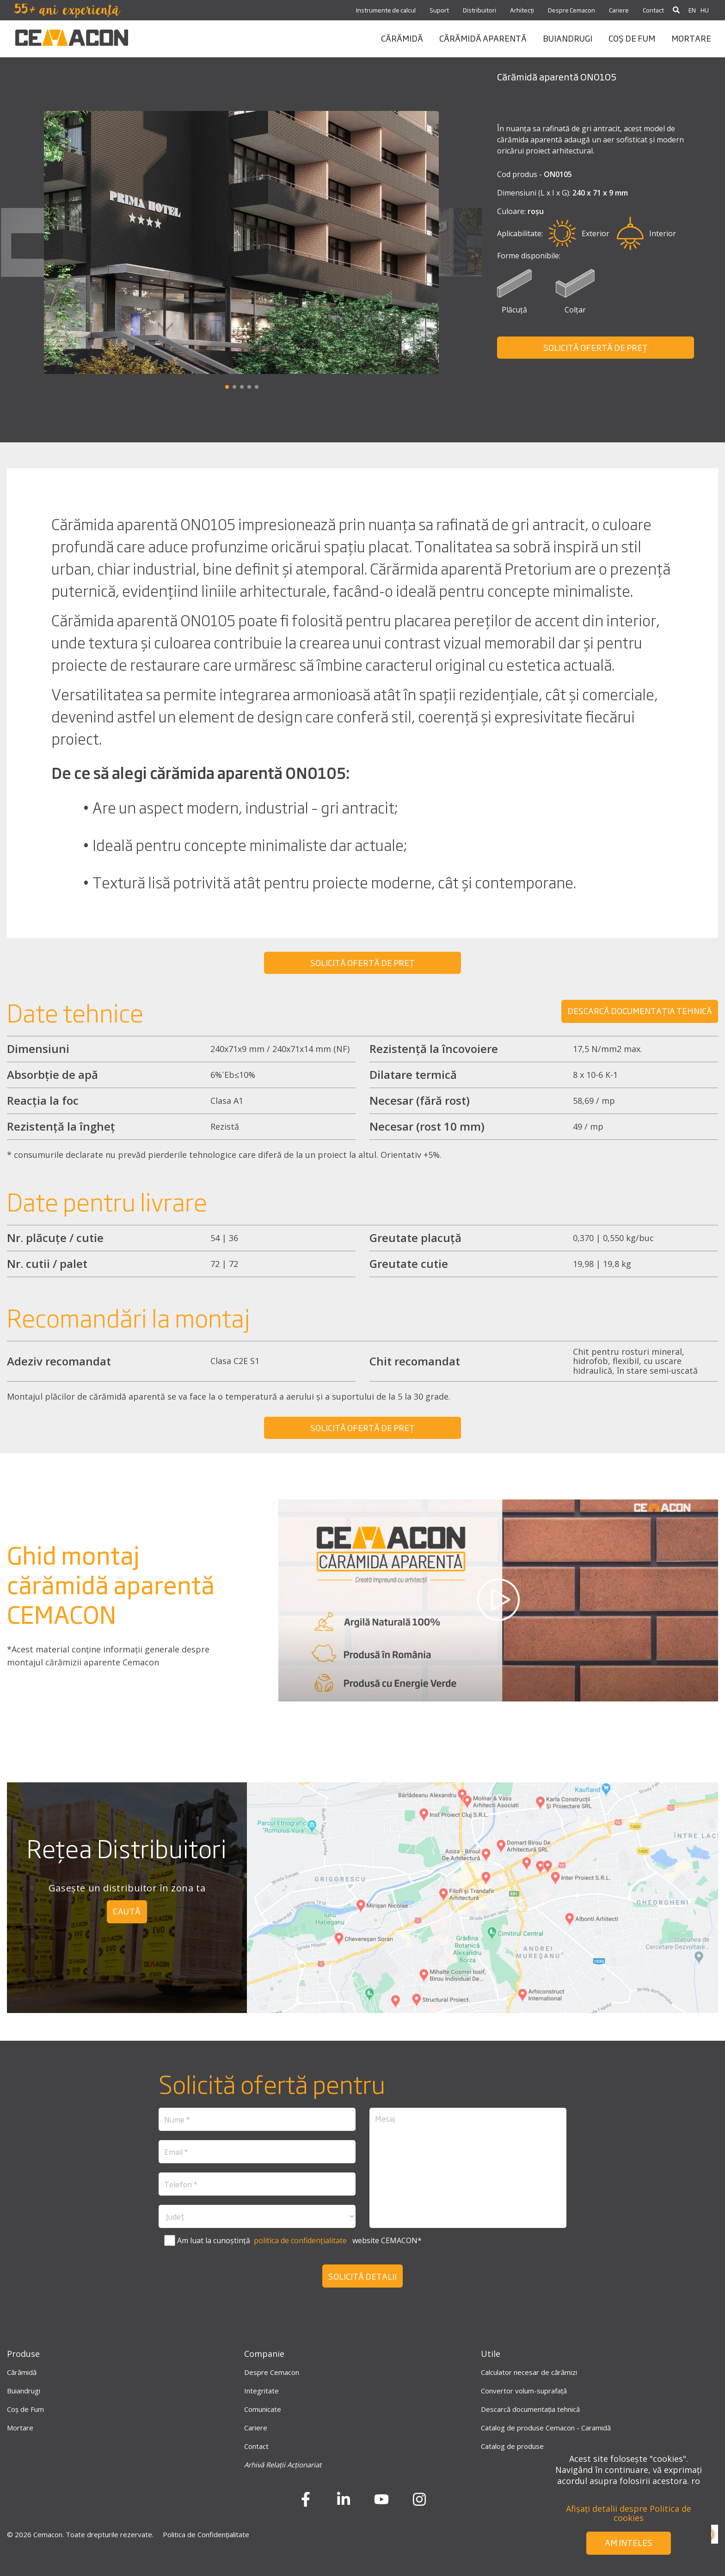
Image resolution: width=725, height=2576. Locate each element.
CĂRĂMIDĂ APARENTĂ (483, 38)
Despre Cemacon (571, 9)
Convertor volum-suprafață (524, 2390)
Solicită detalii (362, 2276)
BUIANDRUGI (567, 38)
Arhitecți (522, 9)
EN (692, 9)
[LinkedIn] (343, 2502)
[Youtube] (381, 2502)
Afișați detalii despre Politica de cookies (628, 2513)
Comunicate (262, 2409)
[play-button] (498, 1600)
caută (127, 1911)
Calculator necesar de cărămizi (529, 2372)
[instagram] (419, 2502)
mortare (691, 38)
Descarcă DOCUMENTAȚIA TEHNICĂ (639, 1010)
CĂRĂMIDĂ (402, 38)
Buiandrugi (23, 2390)
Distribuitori (479, 9)
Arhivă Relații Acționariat (282, 2464)
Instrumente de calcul (386, 9)
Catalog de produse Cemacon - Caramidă (546, 2427)
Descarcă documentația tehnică (530, 2409)
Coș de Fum (25, 2409)
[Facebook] (305, 2502)
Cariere (619, 9)
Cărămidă (22, 2372)
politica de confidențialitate (299, 2240)
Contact (653, 9)
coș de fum (631, 38)
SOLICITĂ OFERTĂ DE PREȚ (595, 347)
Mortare (20, 2427)
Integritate (261, 2390)
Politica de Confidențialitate (206, 2534)
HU (704, 9)
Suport (439, 9)
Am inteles (628, 2542)
